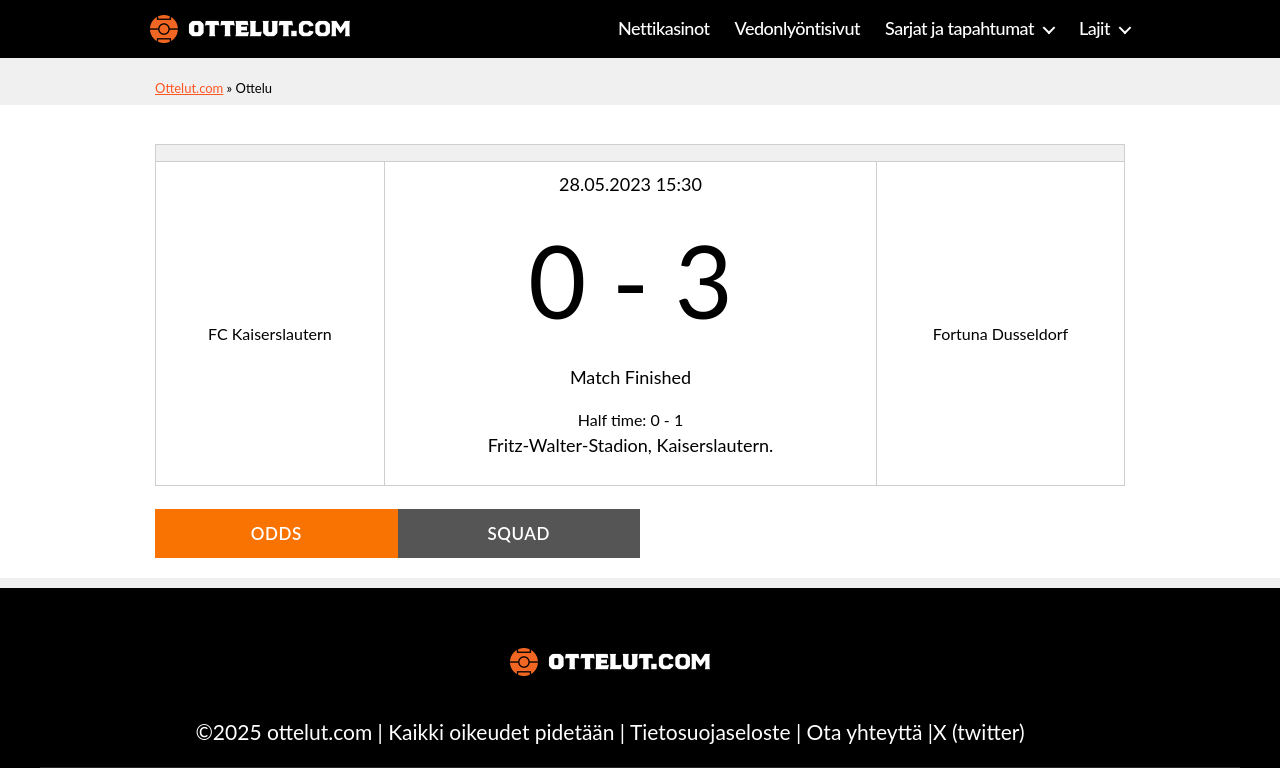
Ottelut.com (189, 88)
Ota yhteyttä (865, 731)
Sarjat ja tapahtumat (959, 28)
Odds (276, 533)
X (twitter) (978, 731)
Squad (518, 533)
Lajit (1094, 28)
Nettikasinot (664, 28)
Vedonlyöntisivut (797, 28)
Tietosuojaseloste (710, 731)
